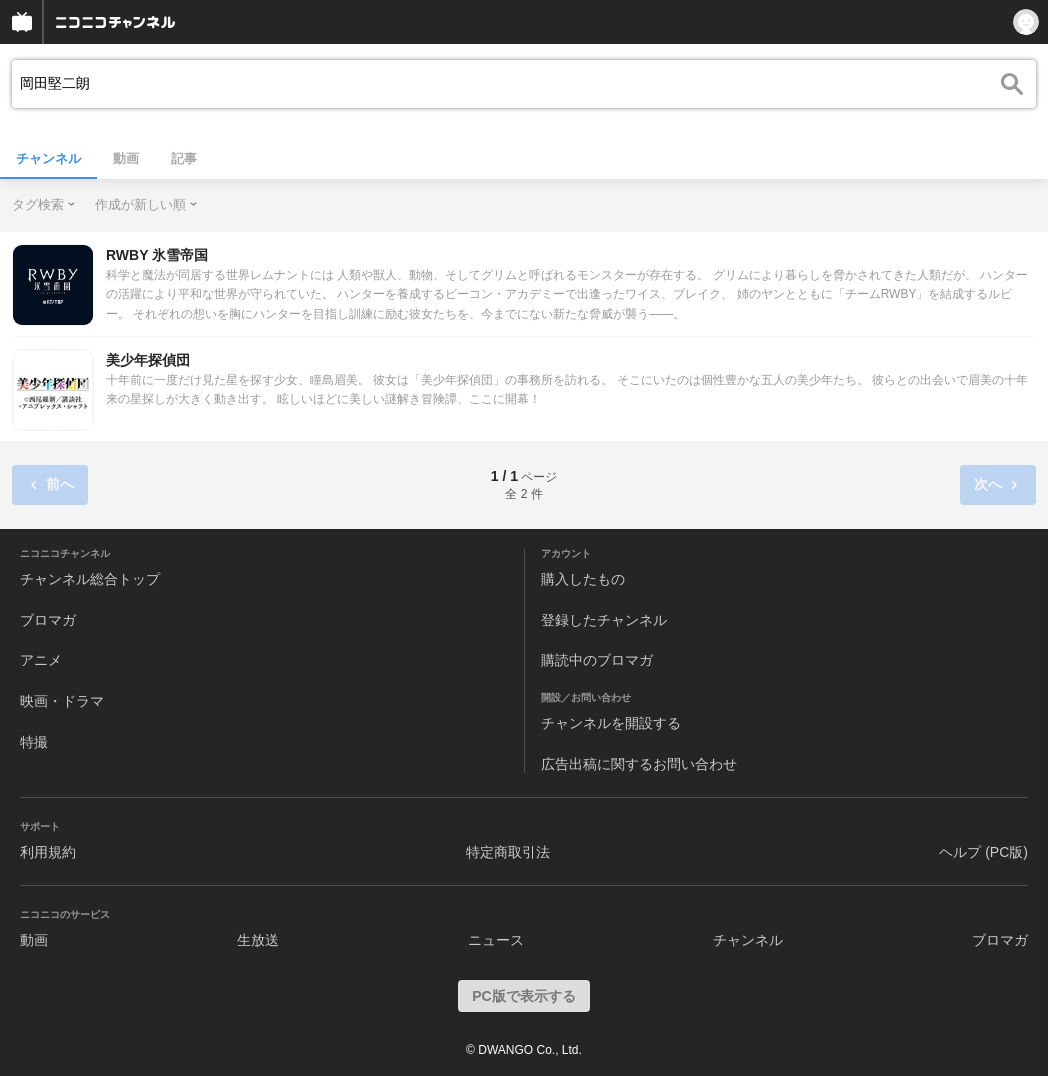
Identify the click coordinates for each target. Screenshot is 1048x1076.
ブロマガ (48, 620)
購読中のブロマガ (597, 660)
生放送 (258, 940)
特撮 (34, 742)
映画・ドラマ (62, 701)
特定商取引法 (508, 852)
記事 (184, 158)
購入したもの (583, 579)
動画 (126, 158)
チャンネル (48, 158)
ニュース (496, 940)
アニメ (41, 660)
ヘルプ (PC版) (983, 852)
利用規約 (48, 852)
